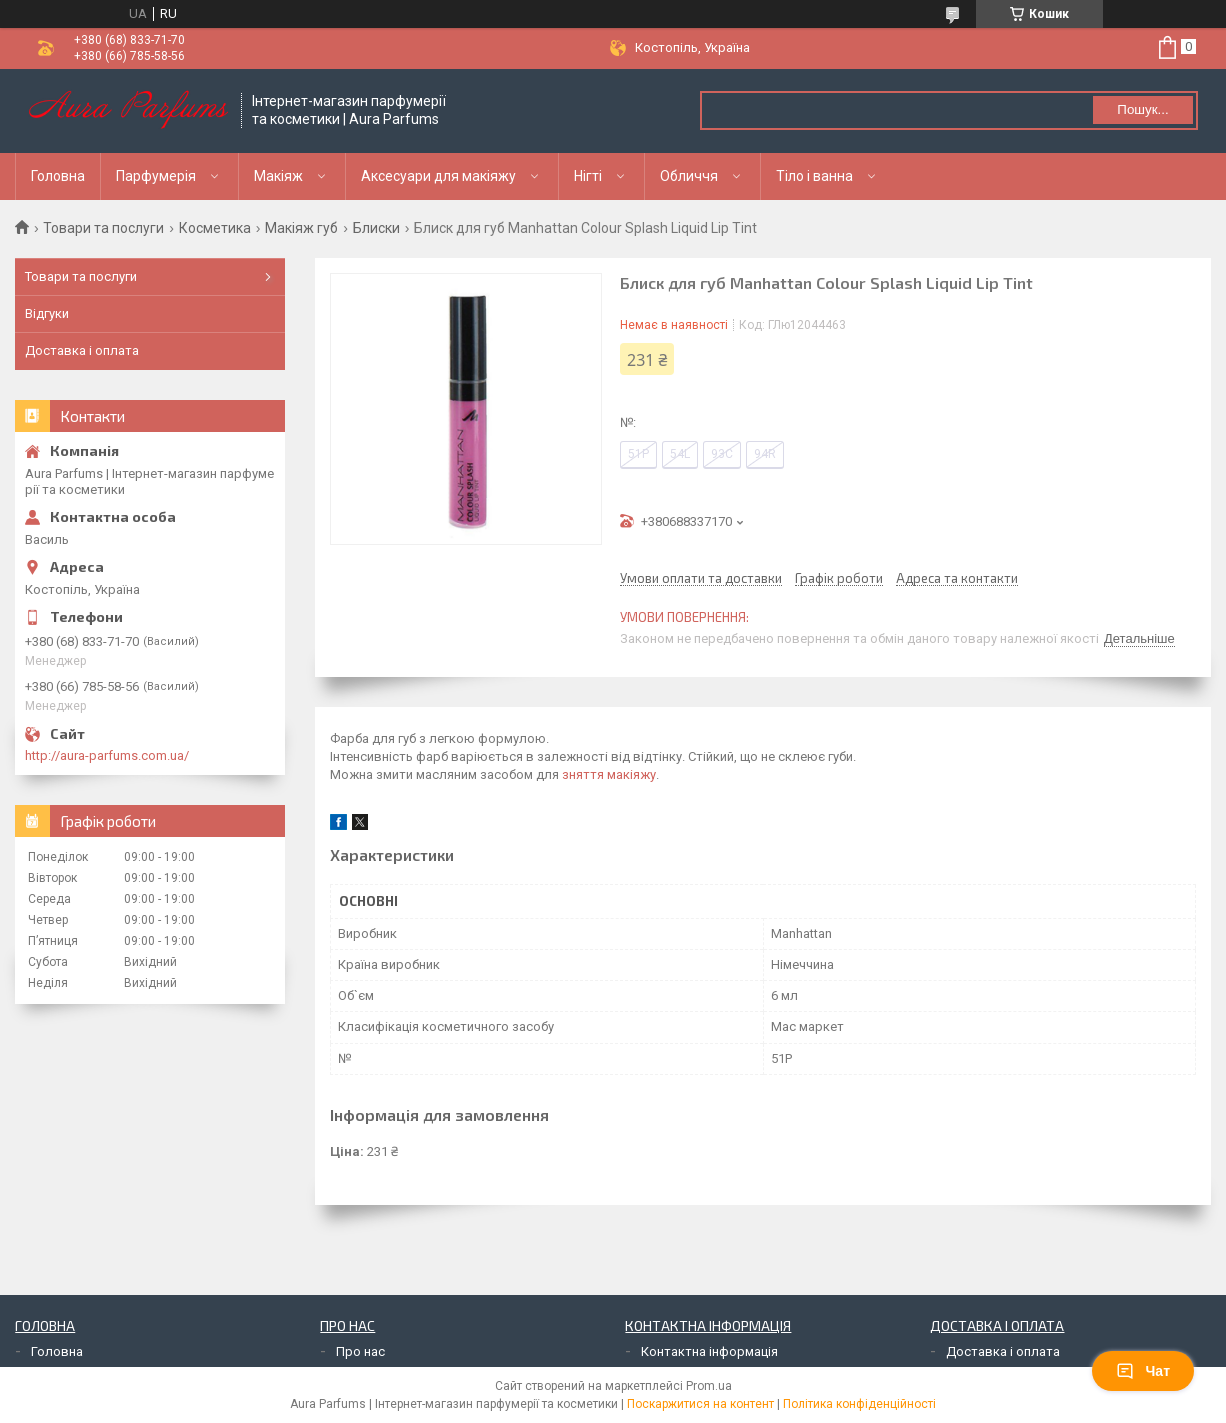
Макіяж (278, 176)
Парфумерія (156, 176)
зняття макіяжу (609, 774)
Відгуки (47, 313)
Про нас (360, 1351)
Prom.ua (709, 1386)
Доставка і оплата (82, 350)
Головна (58, 176)
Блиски (376, 228)
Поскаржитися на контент (700, 1404)
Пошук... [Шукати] (1142, 109)
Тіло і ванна (814, 176)
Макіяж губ (301, 228)
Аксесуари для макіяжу (438, 176)
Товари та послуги (103, 228)
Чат (1143, 1371)
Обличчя (689, 176)
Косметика (215, 228)
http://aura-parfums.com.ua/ (107, 755)
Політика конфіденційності (859, 1404)
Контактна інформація (709, 1351)
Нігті (588, 176)
